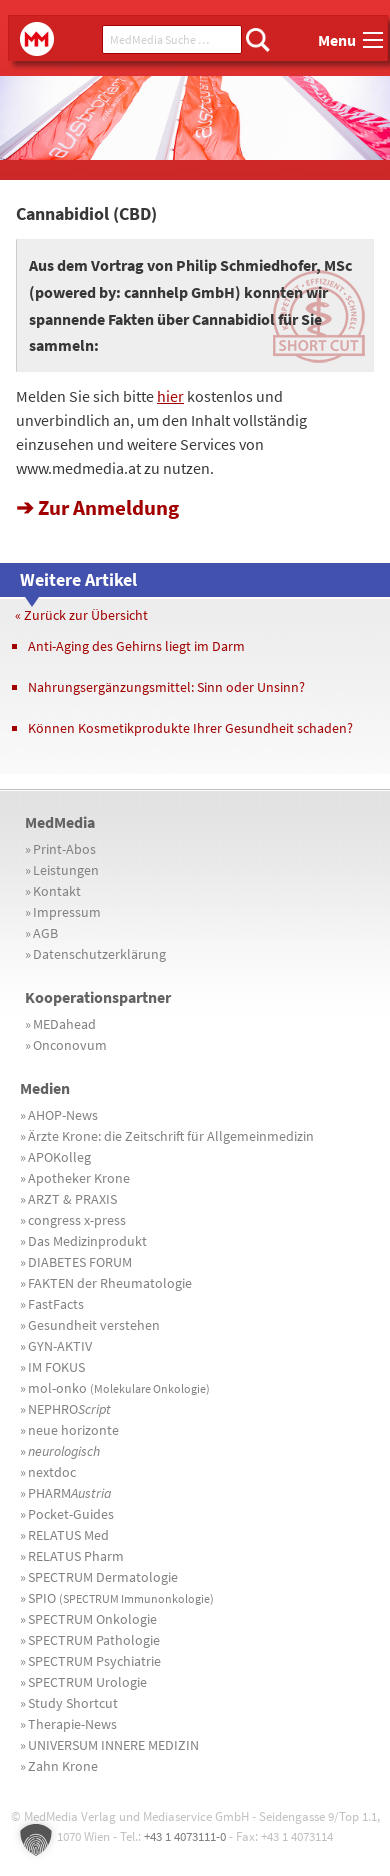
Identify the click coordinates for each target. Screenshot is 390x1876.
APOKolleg (59, 1157)
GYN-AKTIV (60, 1346)
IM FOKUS (56, 1367)
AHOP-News (63, 1115)
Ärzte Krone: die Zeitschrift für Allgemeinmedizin (171, 1136)
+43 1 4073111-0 (185, 1836)
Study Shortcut (73, 1703)
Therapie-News (72, 1724)
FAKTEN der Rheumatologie (110, 1283)
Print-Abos (64, 849)
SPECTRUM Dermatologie (103, 1577)
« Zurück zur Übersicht (81, 615)
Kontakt (57, 891)
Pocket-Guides (71, 1514)
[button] (36, 1840)
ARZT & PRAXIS (72, 1199)
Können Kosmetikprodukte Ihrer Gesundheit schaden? (190, 728)
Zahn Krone (63, 1766)
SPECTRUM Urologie (87, 1682)
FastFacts (56, 1304)
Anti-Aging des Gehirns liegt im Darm (136, 646)
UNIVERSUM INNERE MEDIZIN (113, 1745)
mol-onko (119, 1388)
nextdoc (52, 1472)
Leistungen (66, 870)
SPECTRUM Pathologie (94, 1640)
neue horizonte (73, 1430)
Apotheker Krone (79, 1178)
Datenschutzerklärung (99, 954)
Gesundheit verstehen (94, 1325)
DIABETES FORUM (80, 1262)
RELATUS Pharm (76, 1556)
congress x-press (77, 1220)
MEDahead (64, 1024)
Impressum (67, 912)
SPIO (121, 1598)
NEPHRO (69, 1409)
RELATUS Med (68, 1535)
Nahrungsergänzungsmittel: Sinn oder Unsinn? (166, 687)
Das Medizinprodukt (87, 1241)
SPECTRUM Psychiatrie (94, 1661)
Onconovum (70, 1045)
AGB (45, 933)
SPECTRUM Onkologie (92, 1619)
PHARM (70, 1493)
